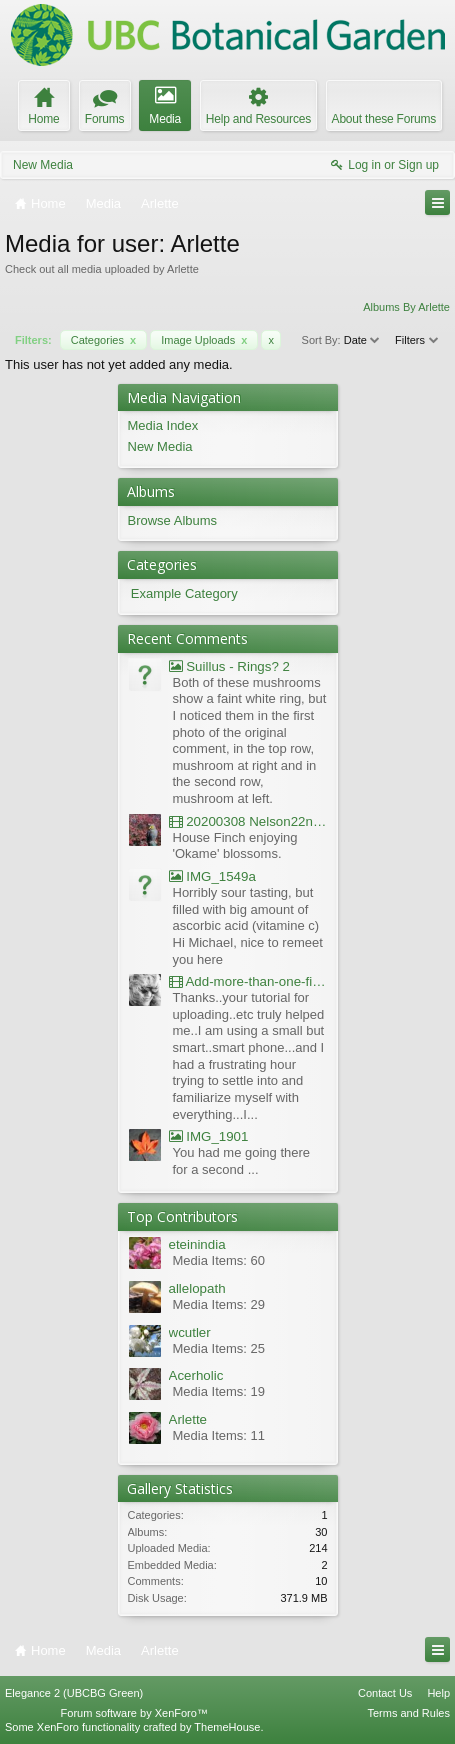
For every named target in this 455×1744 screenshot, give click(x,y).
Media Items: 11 (219, 1435)
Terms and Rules (408, 1713)
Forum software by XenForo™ (134, 1713)
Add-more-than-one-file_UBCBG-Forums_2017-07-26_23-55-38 (248, 981)
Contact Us (385, 1693)
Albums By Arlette (406, 307)
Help (438, 1693)
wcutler (190, 1332)
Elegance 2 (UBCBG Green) (74, 1693)
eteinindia (197, 1244)
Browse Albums (173, 520)
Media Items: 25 (219, 1348)
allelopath (197, 1288)
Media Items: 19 (219, 1391)
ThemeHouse (227, 1727)
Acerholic (196, 1375)
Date (363, 340)
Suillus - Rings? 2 (229, 666)
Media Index (163, 425)
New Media (43, 165)
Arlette (188, 1419)
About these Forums (384, 119)
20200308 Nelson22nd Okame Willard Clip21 (248, 821)
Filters (417, 340)
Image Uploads (204, 340)
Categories (103, 340)
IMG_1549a (212, 876)
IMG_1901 (209, 1136)
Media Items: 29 (219, 1304)
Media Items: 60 (219, 1260)
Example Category (184, 593)
